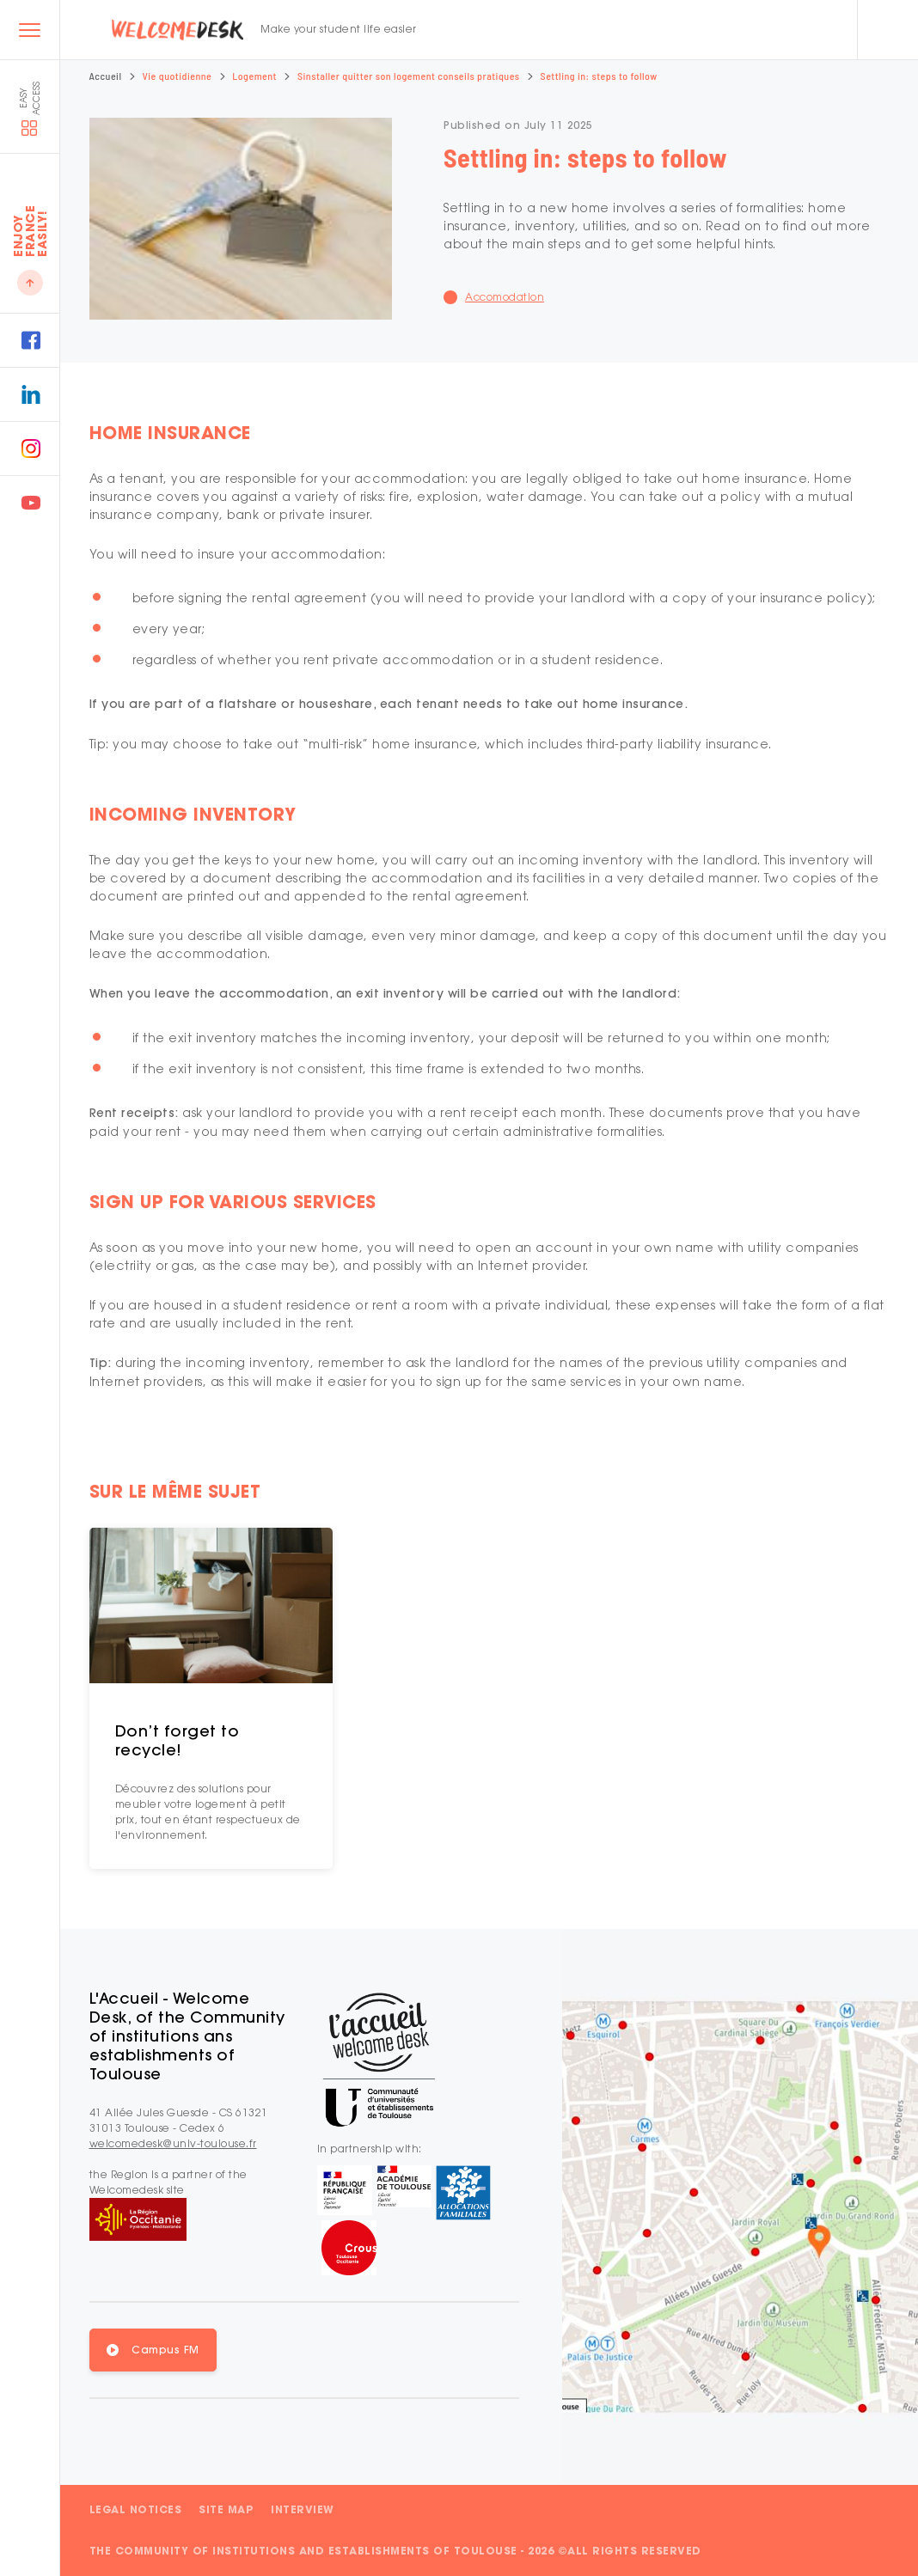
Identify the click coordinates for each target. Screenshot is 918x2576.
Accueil (105, 76)
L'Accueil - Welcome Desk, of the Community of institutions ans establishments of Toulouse (187, 2036)
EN (708, 29)
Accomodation (504, 296)
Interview (302, 2509)
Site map (226, 2509)
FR (686, 29)
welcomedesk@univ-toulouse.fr (173, 2143)
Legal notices (135, 2509)
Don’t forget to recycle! (177, 1740)
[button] (153, 2350)
